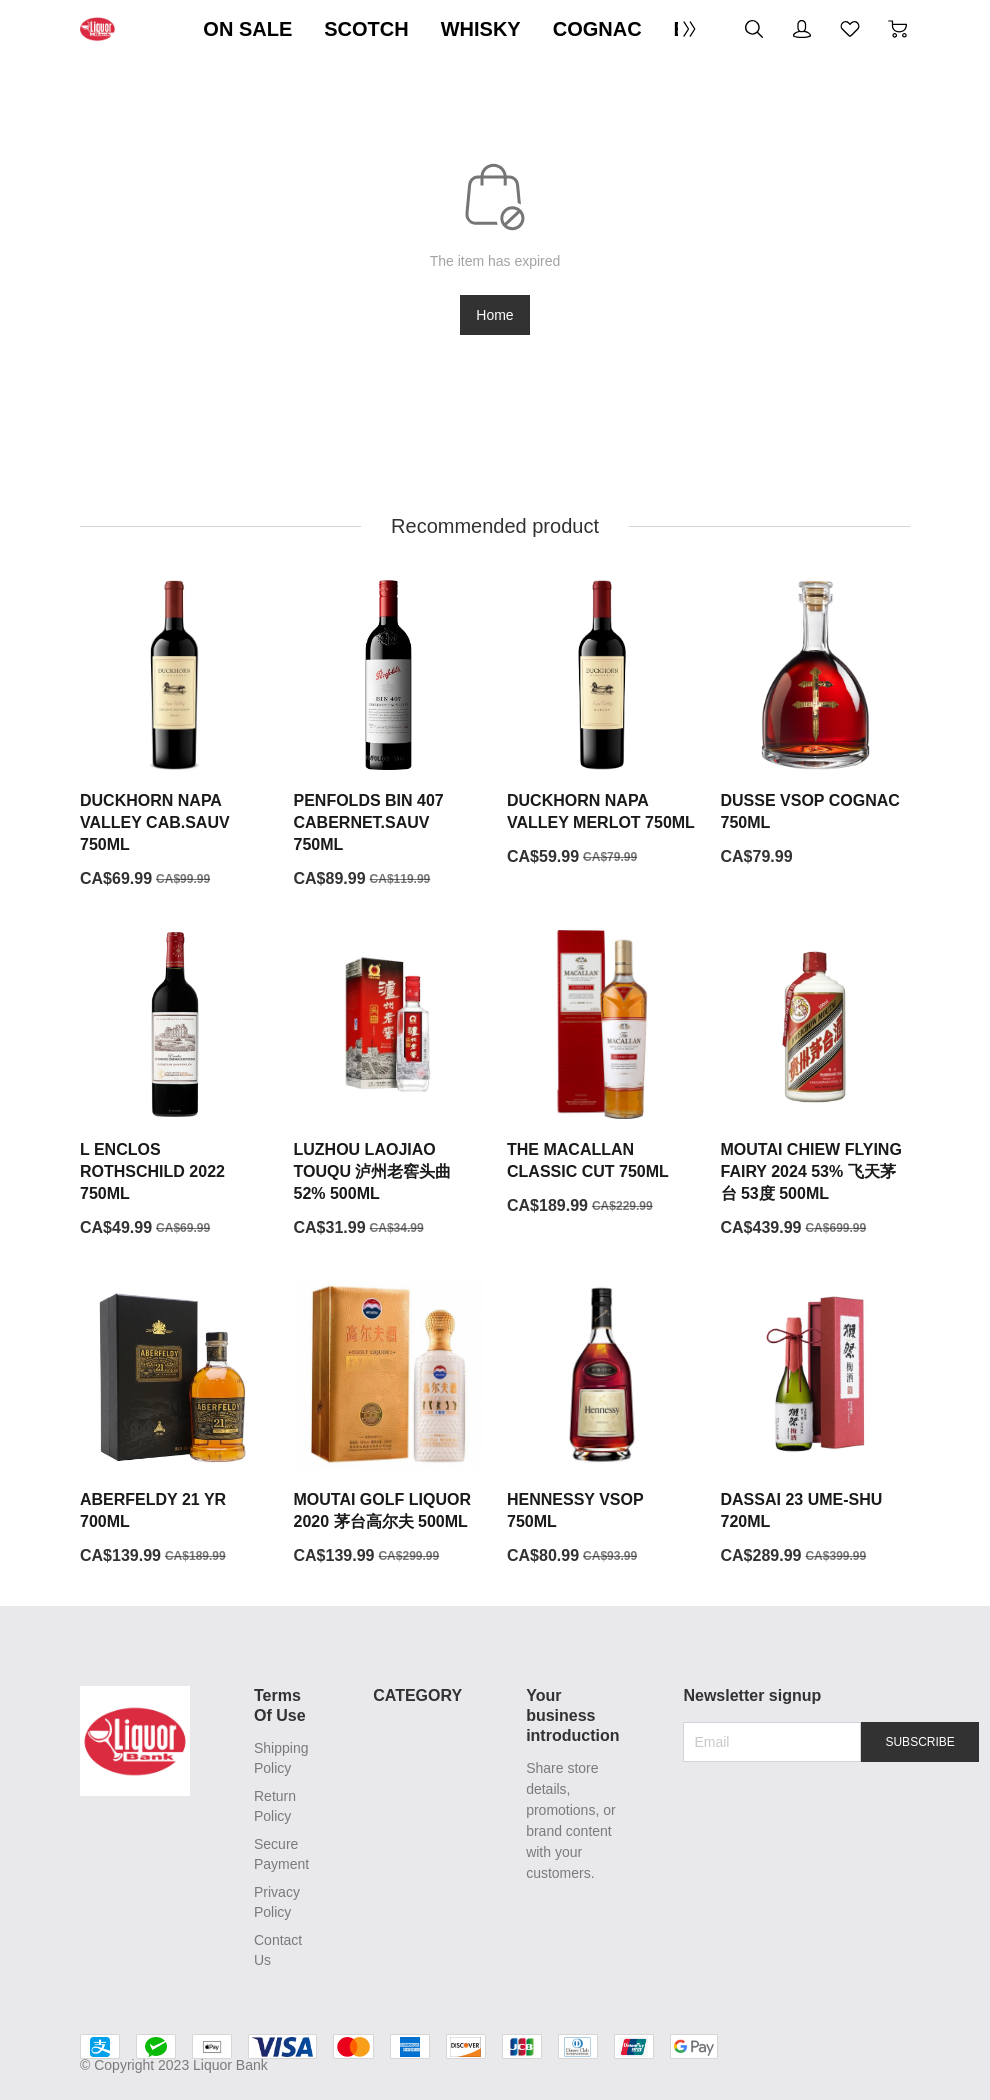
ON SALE (247, 29)
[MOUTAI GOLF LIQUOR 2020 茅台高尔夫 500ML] (389, 1423)
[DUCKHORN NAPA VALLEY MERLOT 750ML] (602, 724)
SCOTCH (366, 29)
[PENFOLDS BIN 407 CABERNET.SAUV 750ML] (389, 735)
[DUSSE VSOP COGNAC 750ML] (816, 724)
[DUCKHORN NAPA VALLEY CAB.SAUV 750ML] (175, 735)
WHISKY (481, 29)
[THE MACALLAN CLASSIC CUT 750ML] (602, 1074)
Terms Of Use (280, 1705)
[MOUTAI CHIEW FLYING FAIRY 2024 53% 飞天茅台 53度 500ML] (816, 1085)
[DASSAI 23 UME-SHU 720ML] (816, 1423)
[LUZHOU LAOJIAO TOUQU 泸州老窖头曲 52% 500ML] (389, 1085)
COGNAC (597, 29)
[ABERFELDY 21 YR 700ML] (175, 1423)
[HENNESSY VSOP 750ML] (602, 1423)
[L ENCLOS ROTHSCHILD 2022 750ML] (175, 1085)
